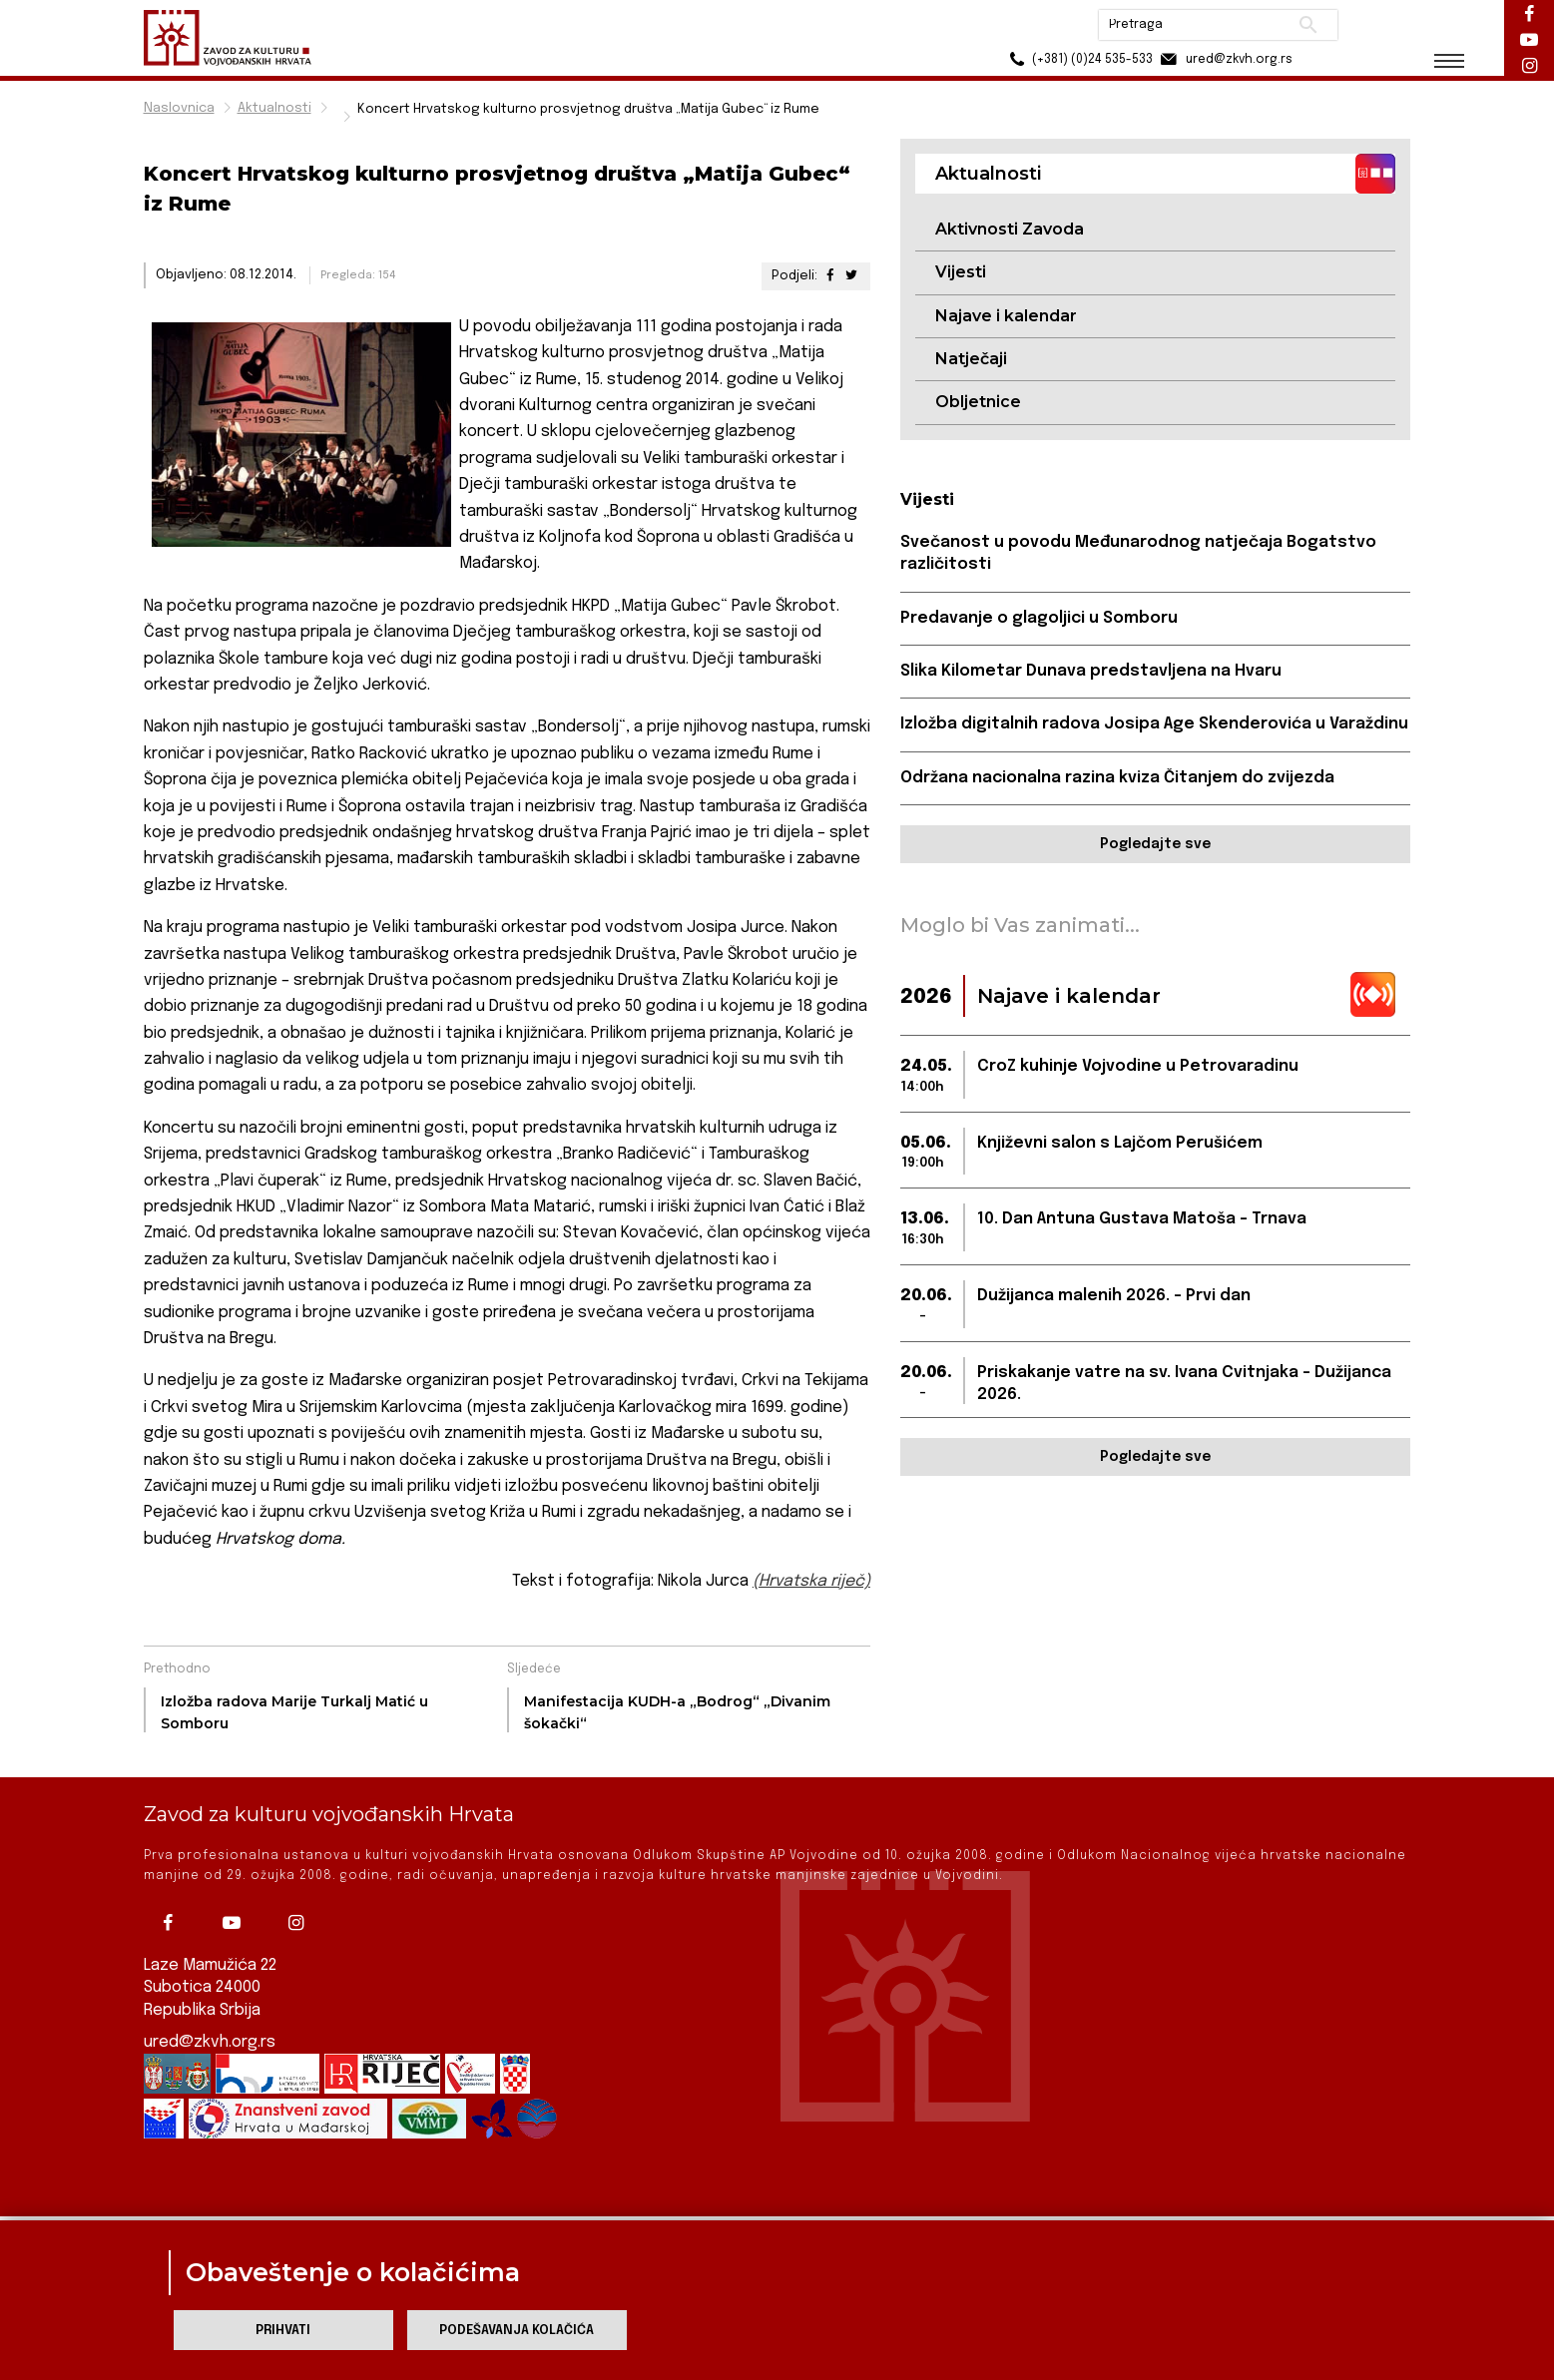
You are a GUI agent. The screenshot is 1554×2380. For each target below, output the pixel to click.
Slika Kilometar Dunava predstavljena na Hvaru (1091, 671)
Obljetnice (978, 401)
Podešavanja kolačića (516, 2330)
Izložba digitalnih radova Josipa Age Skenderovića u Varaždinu (1154, 723)
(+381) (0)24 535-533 (1077, 59)
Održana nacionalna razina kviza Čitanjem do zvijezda (1117, 777)
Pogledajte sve (1155, 844)
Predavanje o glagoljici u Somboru (1039, 618)
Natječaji (971, 358)
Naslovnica (179, 108)
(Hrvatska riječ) (811, 1581)
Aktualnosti (274, 108)
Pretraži (1307, 25)
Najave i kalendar (1006, 315)
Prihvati (283, 2330)
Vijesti (960, 271)
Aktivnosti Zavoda (1009, 229)
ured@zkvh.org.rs (209, 2012)
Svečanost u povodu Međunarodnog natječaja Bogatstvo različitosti (1138, 553)
